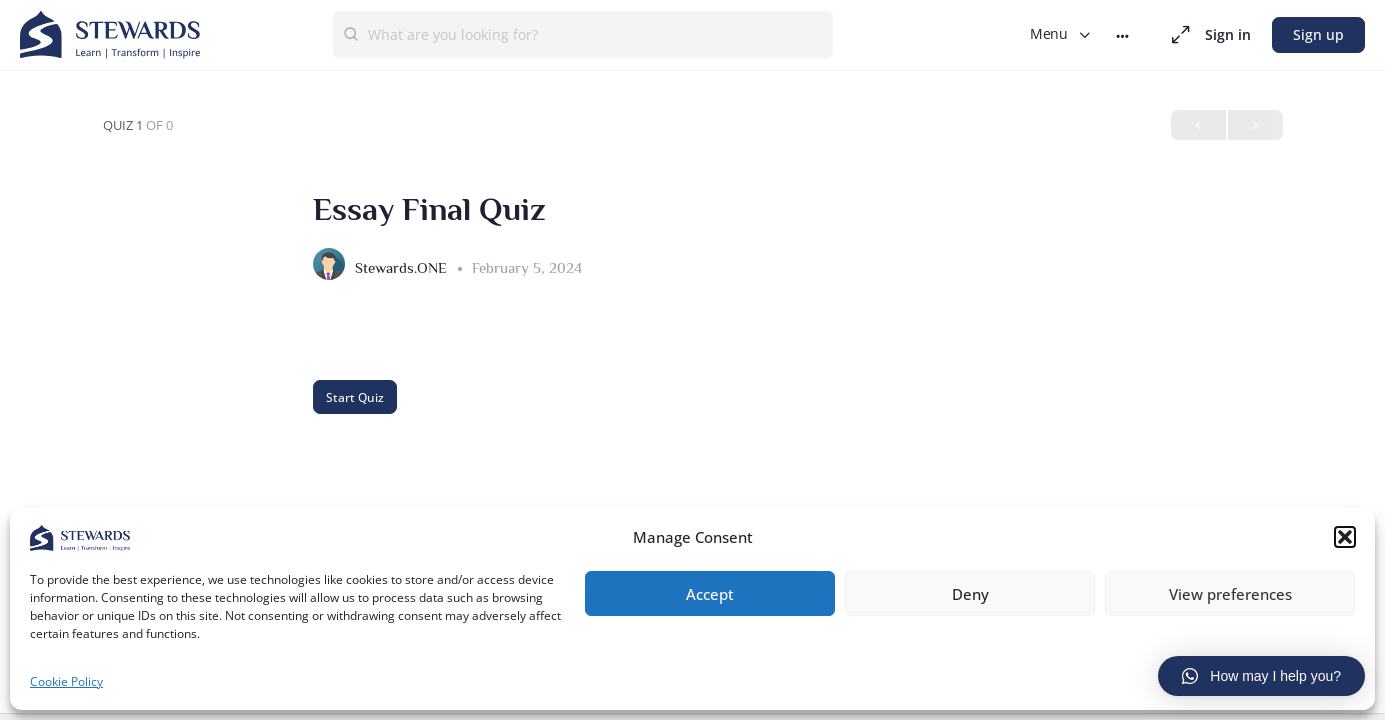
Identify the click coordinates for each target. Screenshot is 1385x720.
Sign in (1228, 34)
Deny (970, 591)
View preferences (1230, 591)
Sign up (1318, 34)
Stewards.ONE (403, 267)
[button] (1345, 535)
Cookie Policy (66, 679)
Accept (710, 591)
